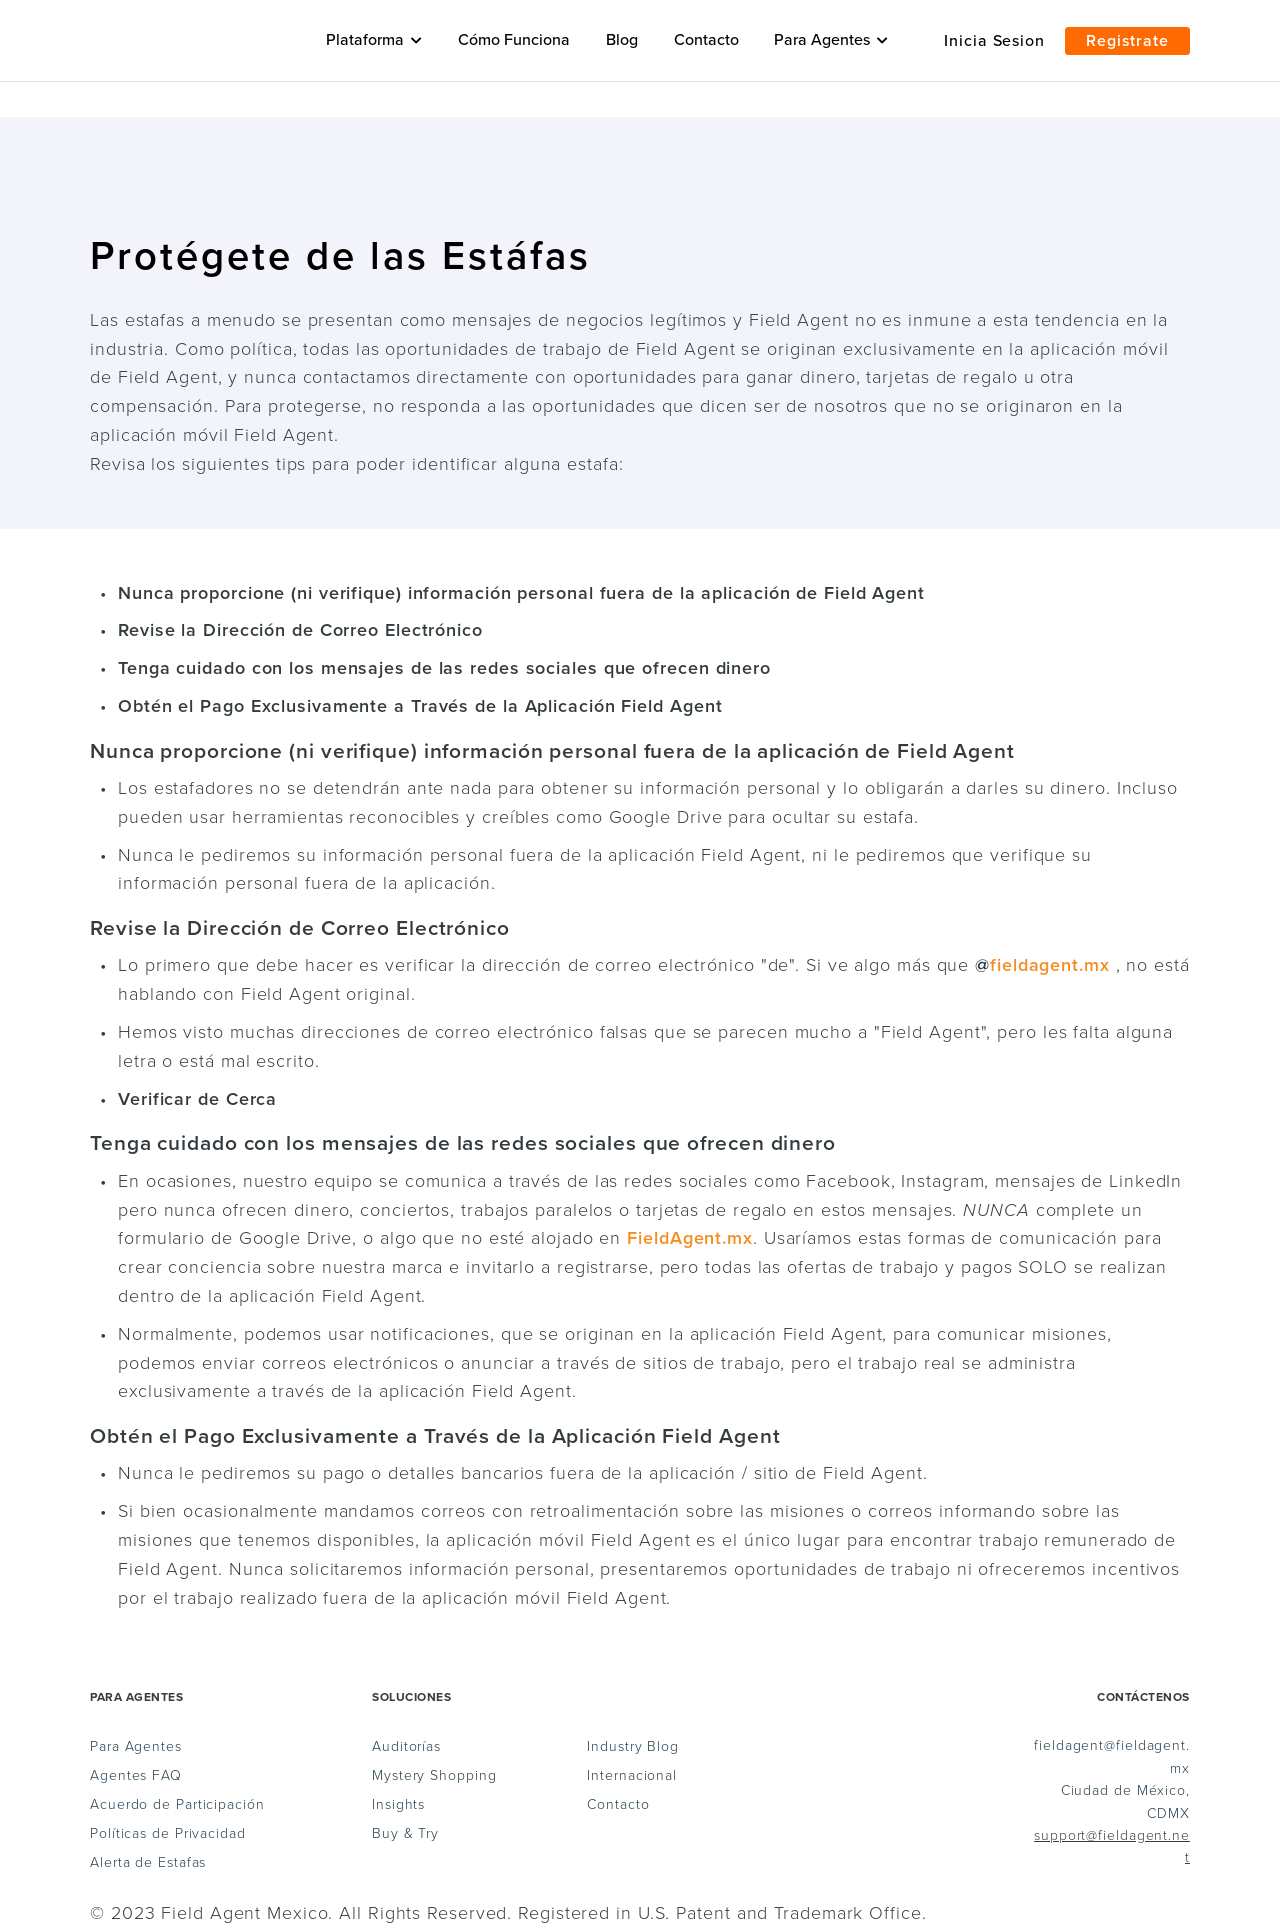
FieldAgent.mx (690, 1238)
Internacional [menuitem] (632, 1776)
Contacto (706, 40)
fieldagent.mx (1050, 965)
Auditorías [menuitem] (406, 1747)
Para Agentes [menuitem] (136, 1747)
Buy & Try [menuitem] (405, 1834)
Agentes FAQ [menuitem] (136, 1776)
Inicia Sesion (994, 41)
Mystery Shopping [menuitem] (434, 1776)
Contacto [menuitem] (618, 1805)
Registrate (1127, 41)
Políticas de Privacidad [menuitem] (168, 1834)
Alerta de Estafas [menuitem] (148, 1863)
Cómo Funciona (514, 40)
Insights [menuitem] (398, 1805)
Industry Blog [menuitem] (633, 1747)
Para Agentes (831, 40)
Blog (622, 40)
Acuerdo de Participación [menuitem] (177, 1805)
